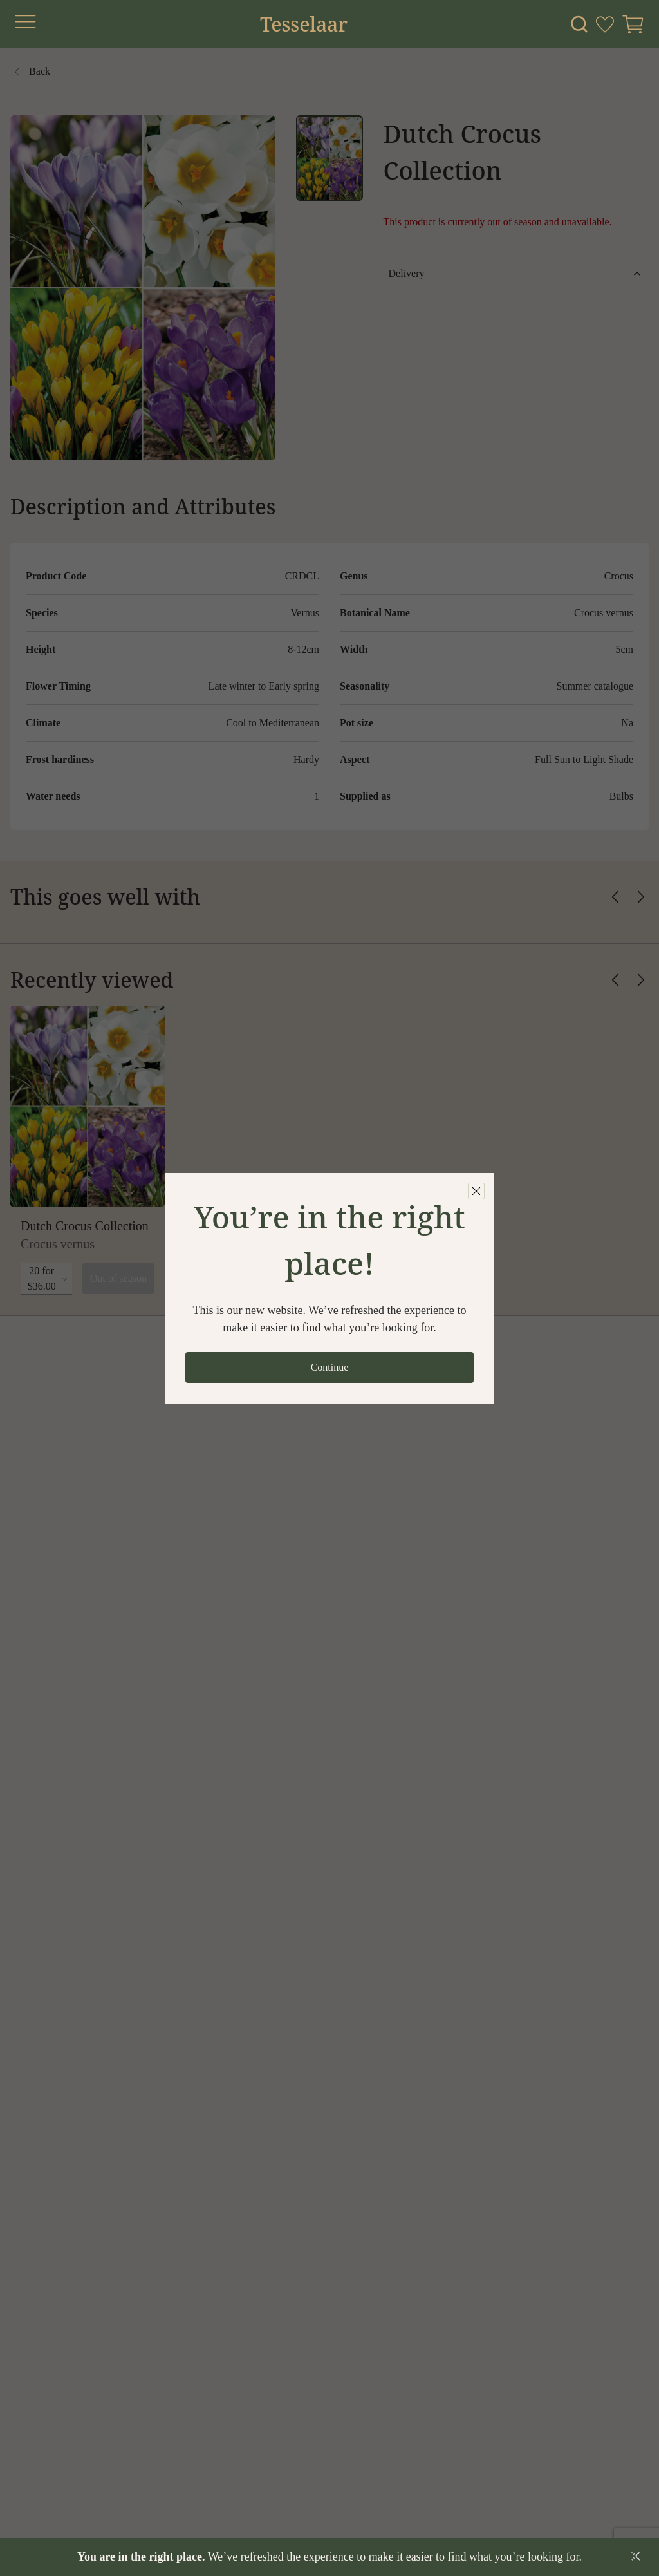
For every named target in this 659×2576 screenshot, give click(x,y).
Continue (330, 1367)
